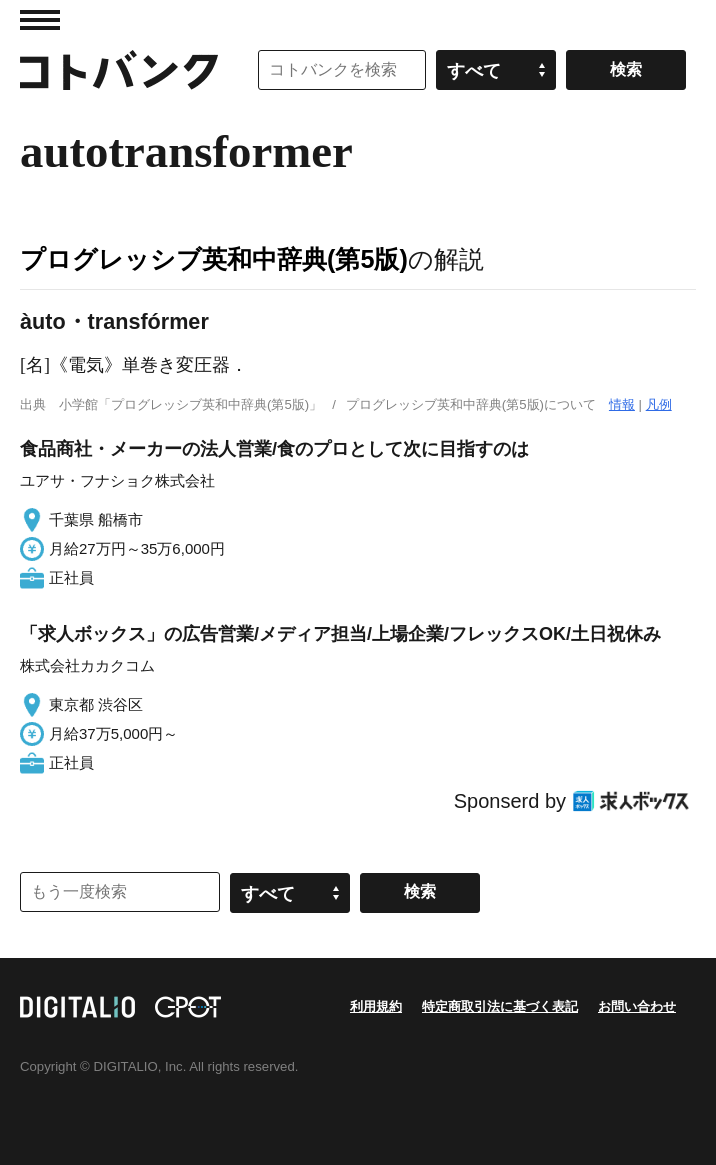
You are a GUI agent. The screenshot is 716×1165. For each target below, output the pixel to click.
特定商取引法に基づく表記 (500, 1006)
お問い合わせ (637, 1006)
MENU (40, 20)
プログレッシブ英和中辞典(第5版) (214, 259)
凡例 (659, 404)
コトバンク (119, 70)
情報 (622, 404)
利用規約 (376, 1006)
